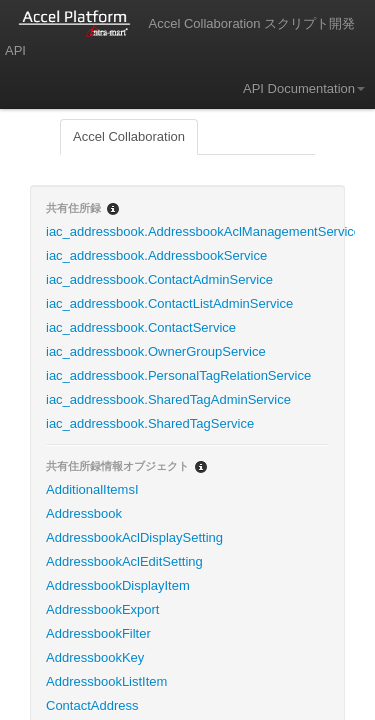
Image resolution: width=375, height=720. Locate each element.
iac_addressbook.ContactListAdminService (169, 303)
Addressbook (84, 513)
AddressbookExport (102, 609)
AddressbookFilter (98, 633)
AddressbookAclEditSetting (124, 561)
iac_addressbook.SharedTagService (150, 423)
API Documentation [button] (304, 88)
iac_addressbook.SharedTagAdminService (168, 399)
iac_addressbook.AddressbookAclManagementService (195, 231)
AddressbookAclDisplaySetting (134, 537)
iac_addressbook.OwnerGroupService (156, 351)
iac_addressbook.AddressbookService (156, 255)
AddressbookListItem (106, 681)
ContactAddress (92, 705)
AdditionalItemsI (92, 489)
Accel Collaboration (129, 136)
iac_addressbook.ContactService (141, 327)
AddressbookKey (95, 657)
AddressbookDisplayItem (118, 585)
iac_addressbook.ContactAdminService (159, 279)
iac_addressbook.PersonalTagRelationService (178, 375)
